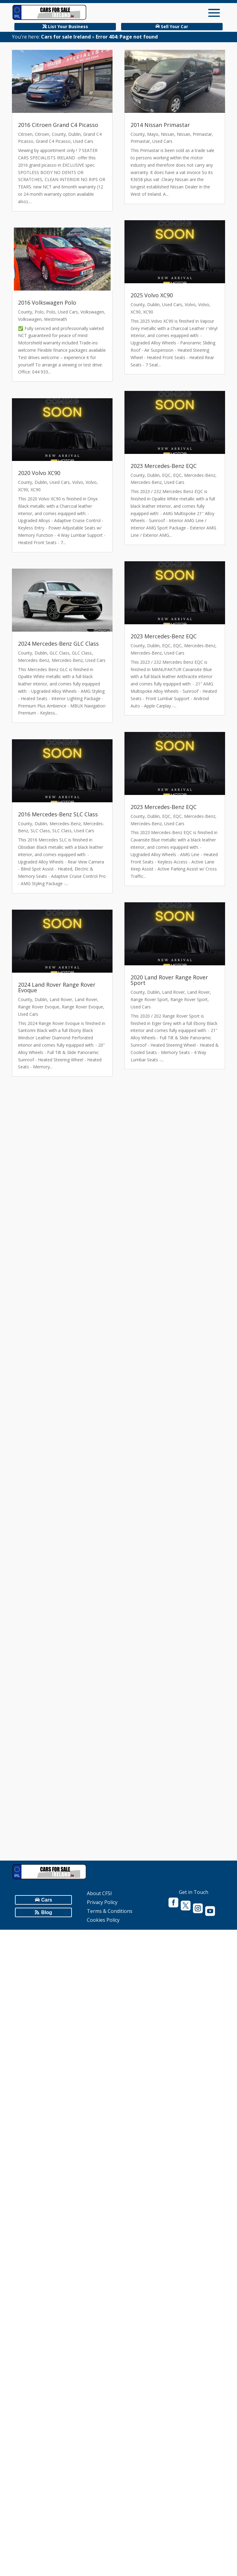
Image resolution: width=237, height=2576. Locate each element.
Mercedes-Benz (33, 660)
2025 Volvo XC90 (152, 295)
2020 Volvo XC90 (39, 473)
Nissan (167, 134)
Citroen (25, 134)
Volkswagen (92, 312)
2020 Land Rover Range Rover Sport (169, 980)
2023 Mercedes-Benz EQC (164, 466)
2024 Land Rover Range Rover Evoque (56, 987)
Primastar (202, 134)
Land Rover (61, 999)
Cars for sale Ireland (66, 36)
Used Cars (83, 141)
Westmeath (55, 319)
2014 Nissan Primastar (160, 124)
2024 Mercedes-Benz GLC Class (58, 643)
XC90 (23, 489)
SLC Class (40, 830)
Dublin (74, 134)
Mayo (152, 134)
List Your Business (68, 26)
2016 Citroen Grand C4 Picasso (58, 124)
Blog (46, 1912)
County (59, 134)
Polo (39, 312)
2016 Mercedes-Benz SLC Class (58, 814)
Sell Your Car (174, 26)
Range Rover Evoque (38, 1007)
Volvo (77, 482)
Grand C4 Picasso (53, 141)
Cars (46, 1899)
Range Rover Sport (149, 999)
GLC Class (59, 653)
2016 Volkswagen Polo (47, 302)
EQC (166, 475)
